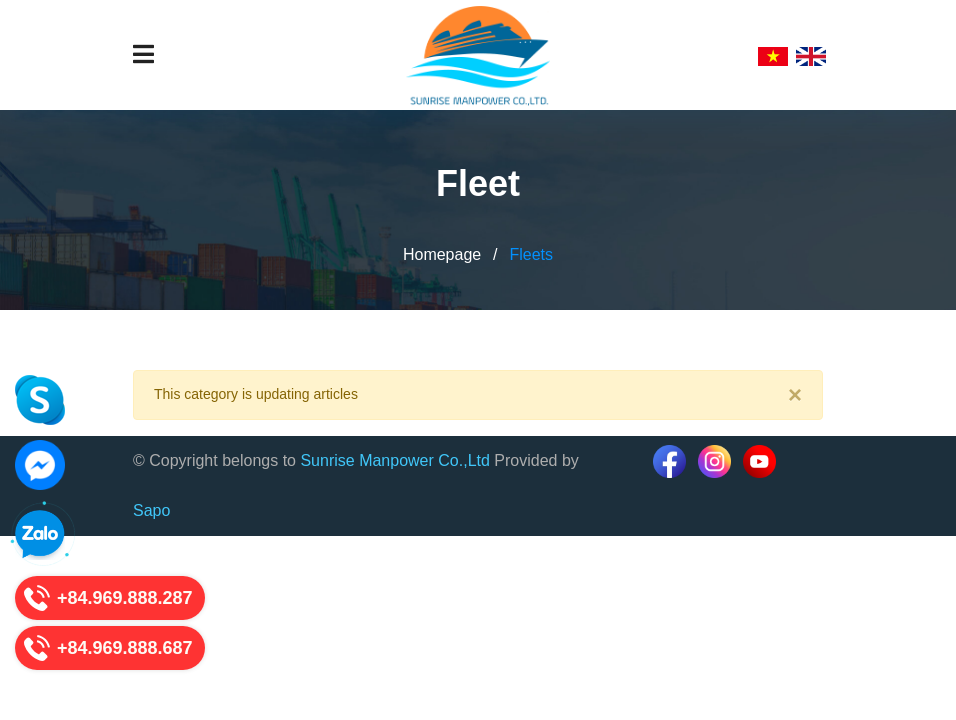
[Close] (795, 395)
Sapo (151, 510)
